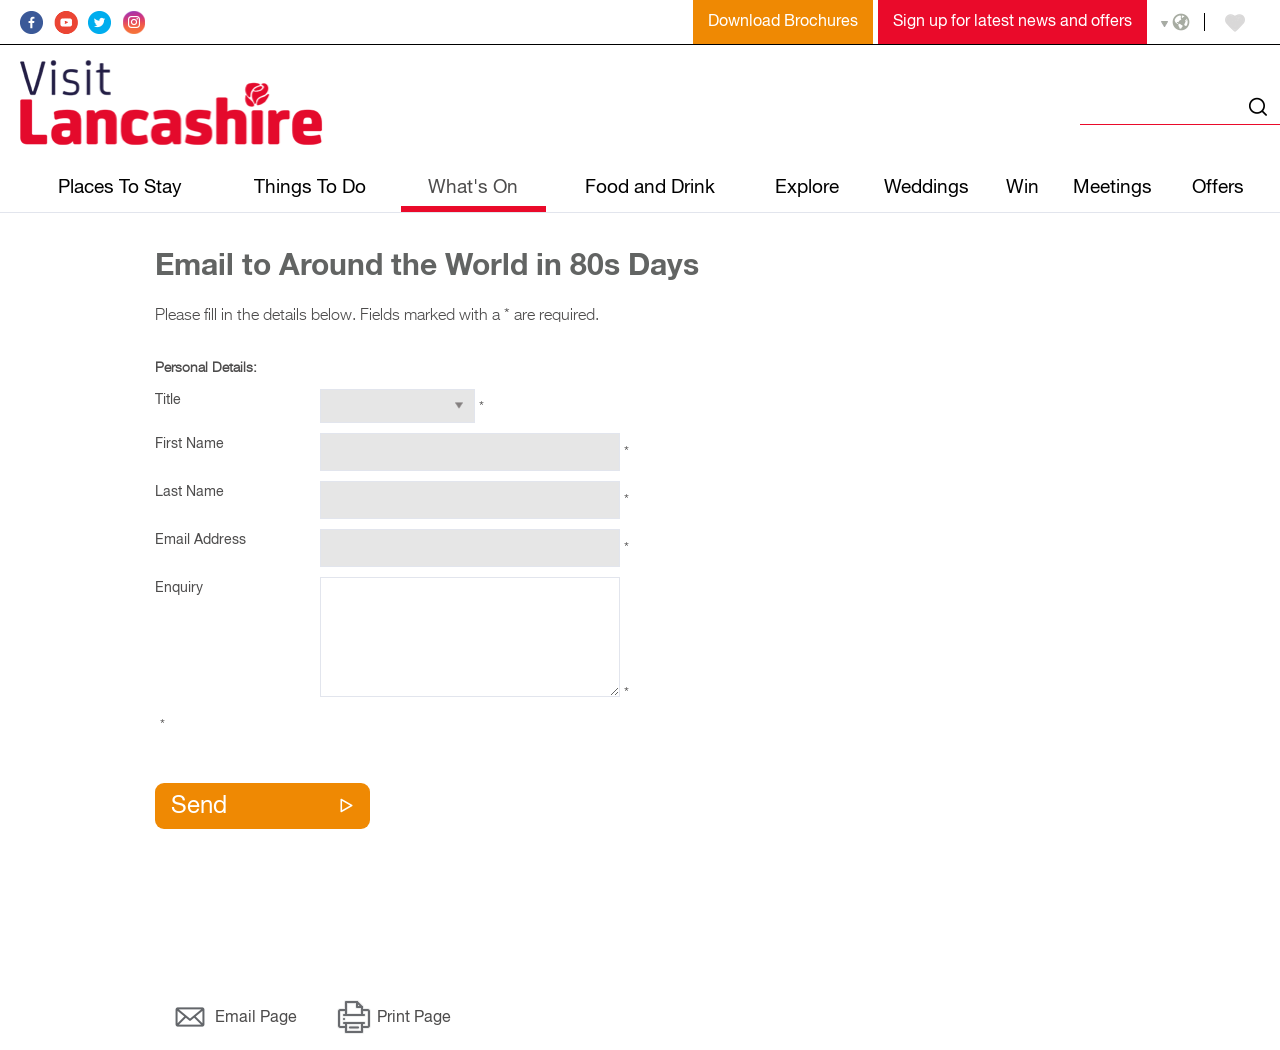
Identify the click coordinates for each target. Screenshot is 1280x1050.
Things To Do (310, 187)
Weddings (926, 187)
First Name (189, 444)
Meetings (1112, 187)
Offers (1218, 187)
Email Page (256, 1018)
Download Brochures (783, 22)
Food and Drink (650, 187)
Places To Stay (120, 187)
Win (1022, 187)
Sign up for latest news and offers (1012, 22)
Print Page (414, 1018)
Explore (807, 187)
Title (168, 400)
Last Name (189, 492)
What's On (473, 187)
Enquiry (179, 588)
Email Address (200, 540)
